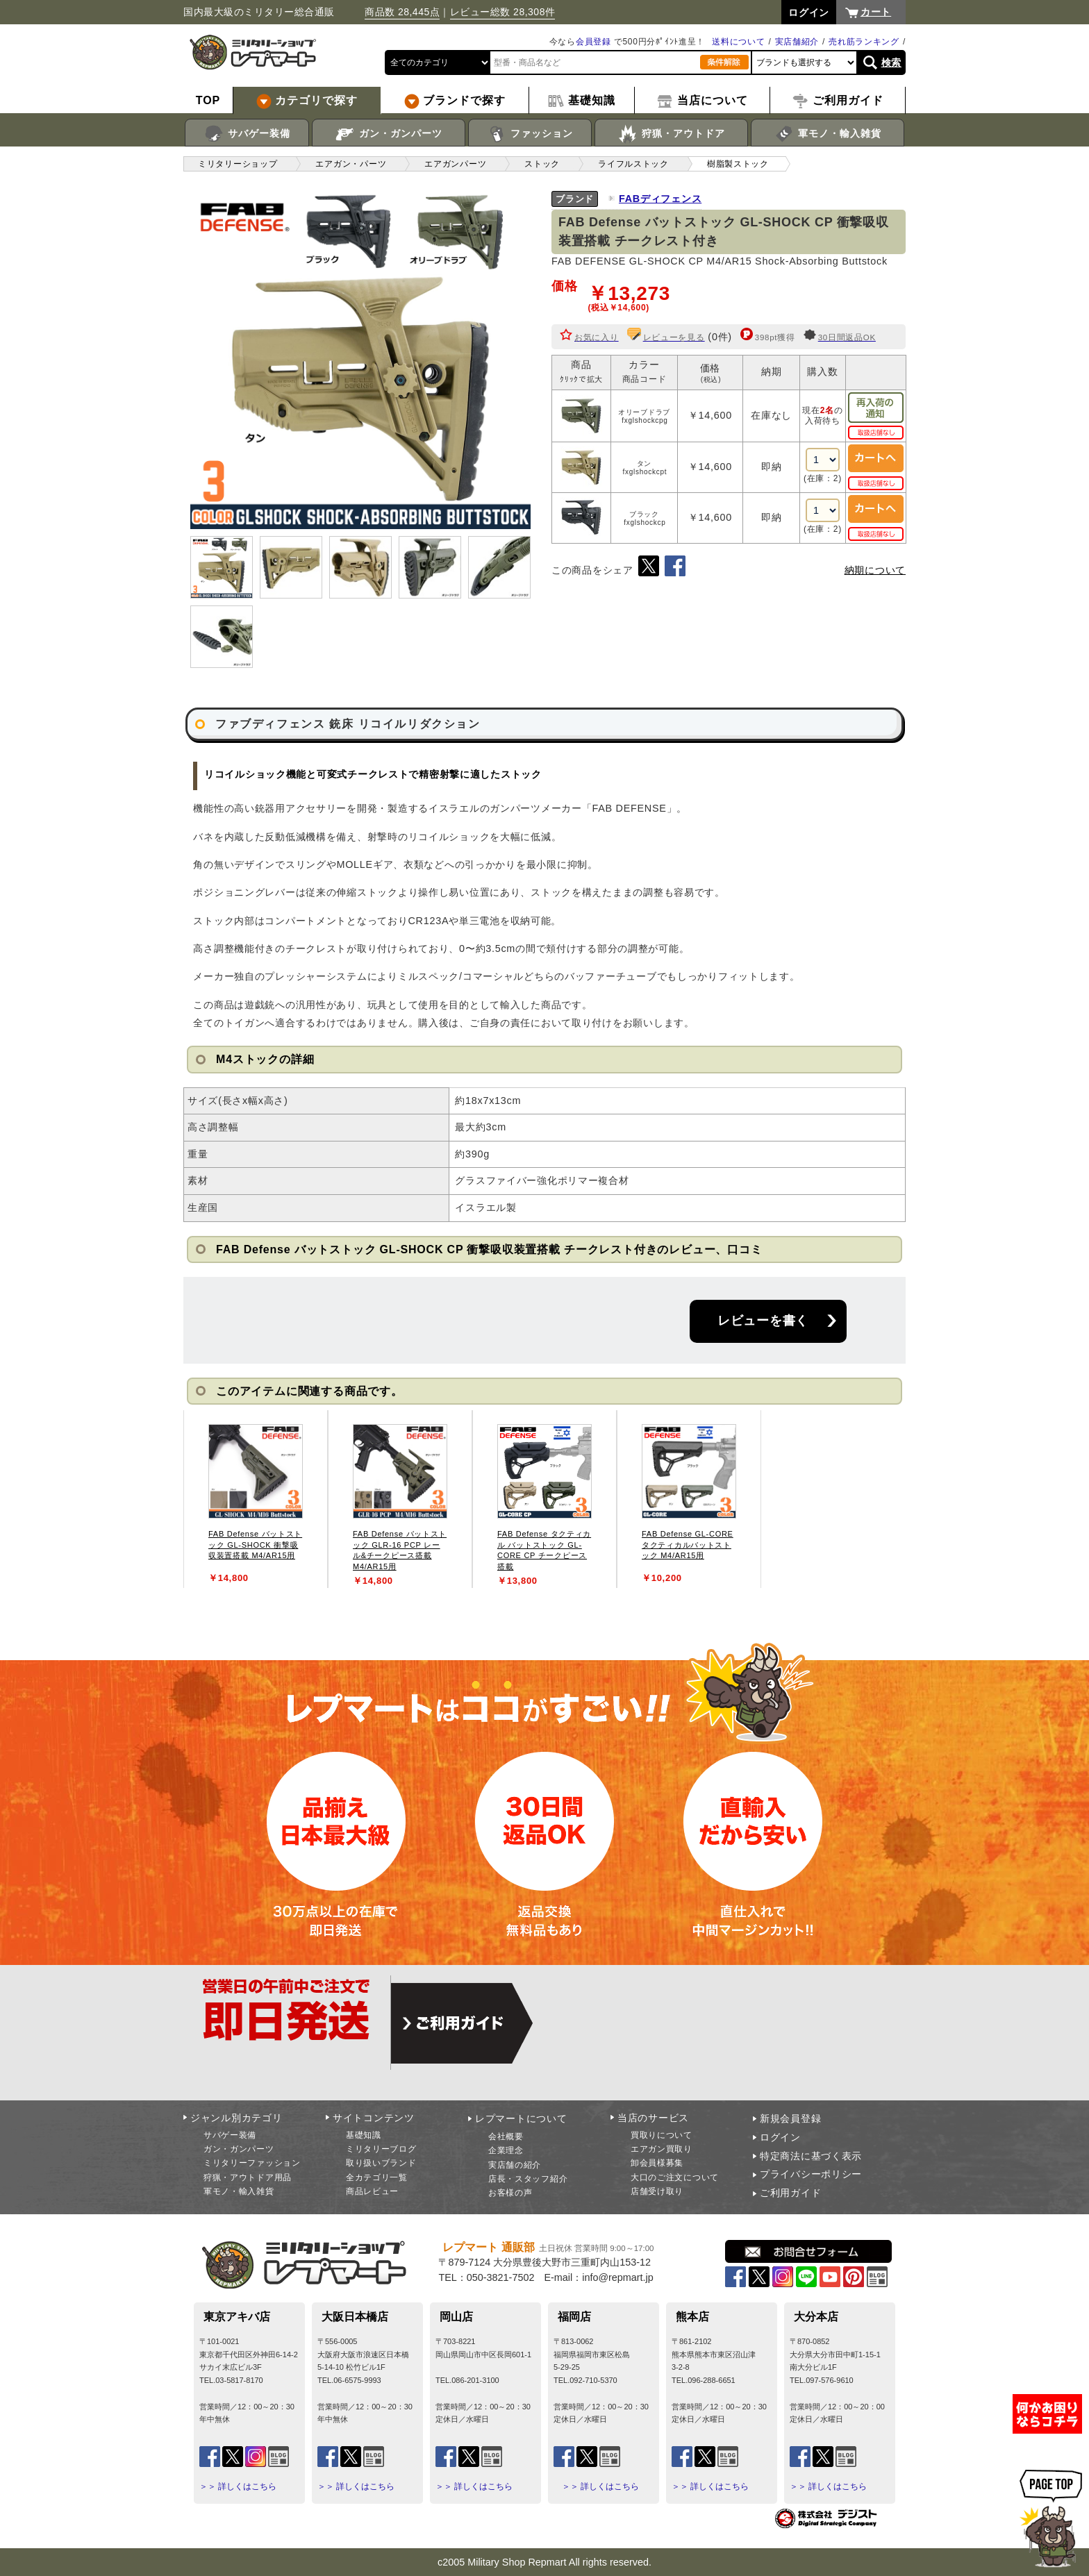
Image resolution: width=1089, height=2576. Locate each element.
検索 (891, 62)
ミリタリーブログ (381, 2149)
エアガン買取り (661, 2149)
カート (876, 11)
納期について (875, 570)
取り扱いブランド (381, 2163)
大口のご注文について (675, 2177)
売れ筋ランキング (864, 42)
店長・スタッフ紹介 (527, 2179)
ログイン (780, 2137)
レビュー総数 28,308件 (503, 11)
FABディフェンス (660, 198)
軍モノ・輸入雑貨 (827, 134)
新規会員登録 (790, 2118)
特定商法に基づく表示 (811, 2155)
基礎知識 (363, 2135)
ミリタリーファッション (252, 2163)
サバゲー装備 (246, 134)
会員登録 (593, 42)
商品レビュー (372, 2191)
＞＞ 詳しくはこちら (237, 2486)
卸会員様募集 (657, 2163)
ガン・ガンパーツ (388, 134)
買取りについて (661, 2135)
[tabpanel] (255, 1498)
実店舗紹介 (797, 42)
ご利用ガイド (790, 2192)
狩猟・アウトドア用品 (247, 2177)
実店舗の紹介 (514, 2165)
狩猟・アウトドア (671, 134)
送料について (738, 42)
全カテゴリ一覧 (377, 2177)
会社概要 (506, 2136)
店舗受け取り (657, 2191)
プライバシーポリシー (811, 2174)
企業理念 (506, 2150)
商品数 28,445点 (402, 11)
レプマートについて (521, 2118)
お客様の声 (510, 2193)
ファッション (530, 134)
